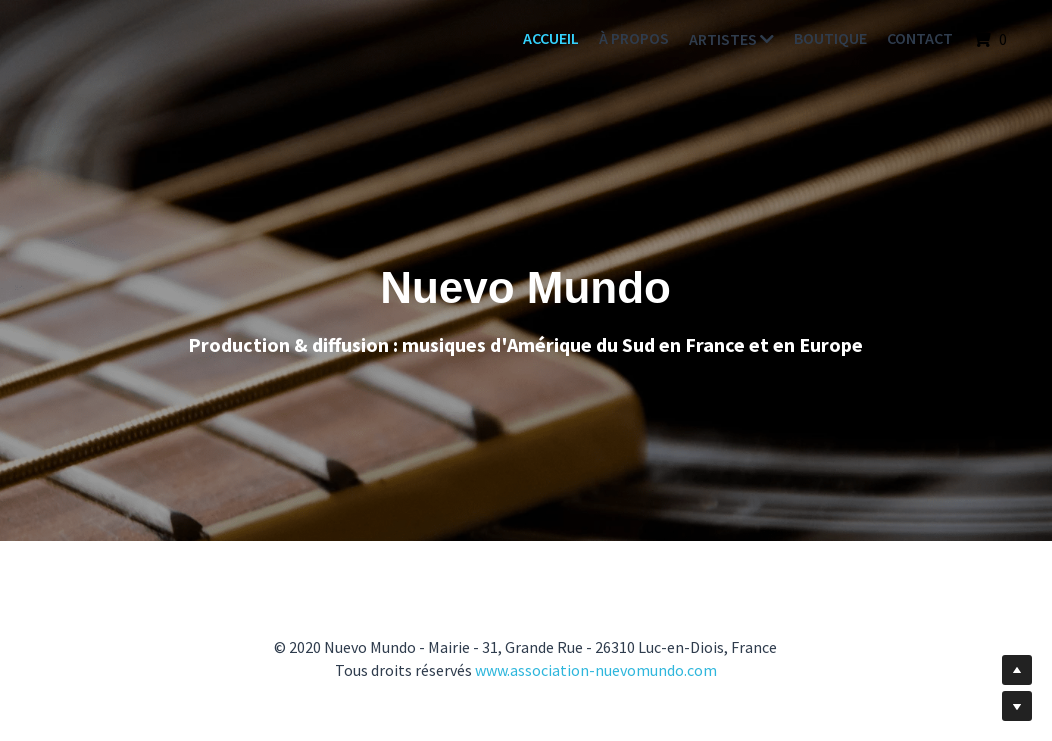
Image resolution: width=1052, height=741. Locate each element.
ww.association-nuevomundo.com (601, 670)
